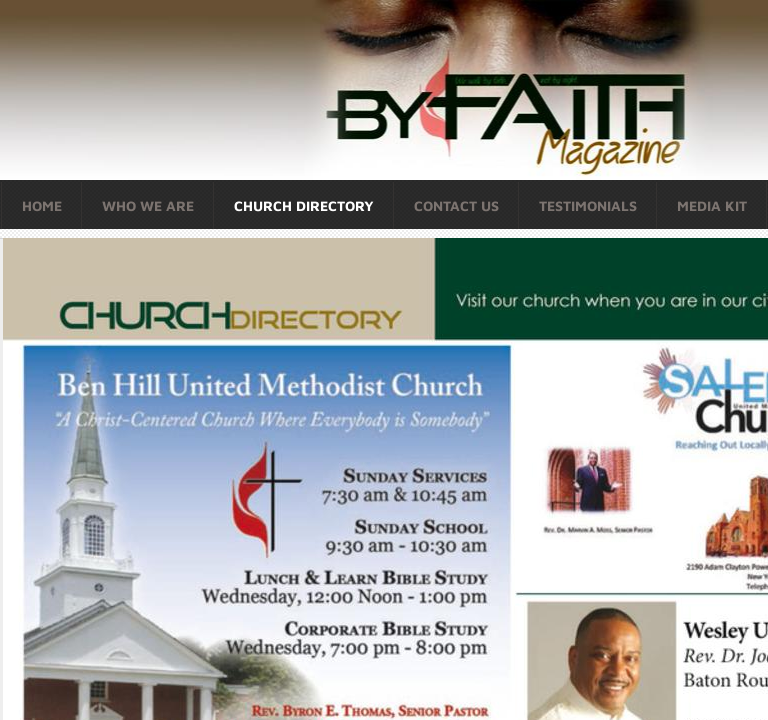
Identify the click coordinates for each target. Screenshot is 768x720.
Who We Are (148, 205)
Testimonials (588, 205)
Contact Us (456, 205)
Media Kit (712, 205)
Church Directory (304, 205)
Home (42, 205)
